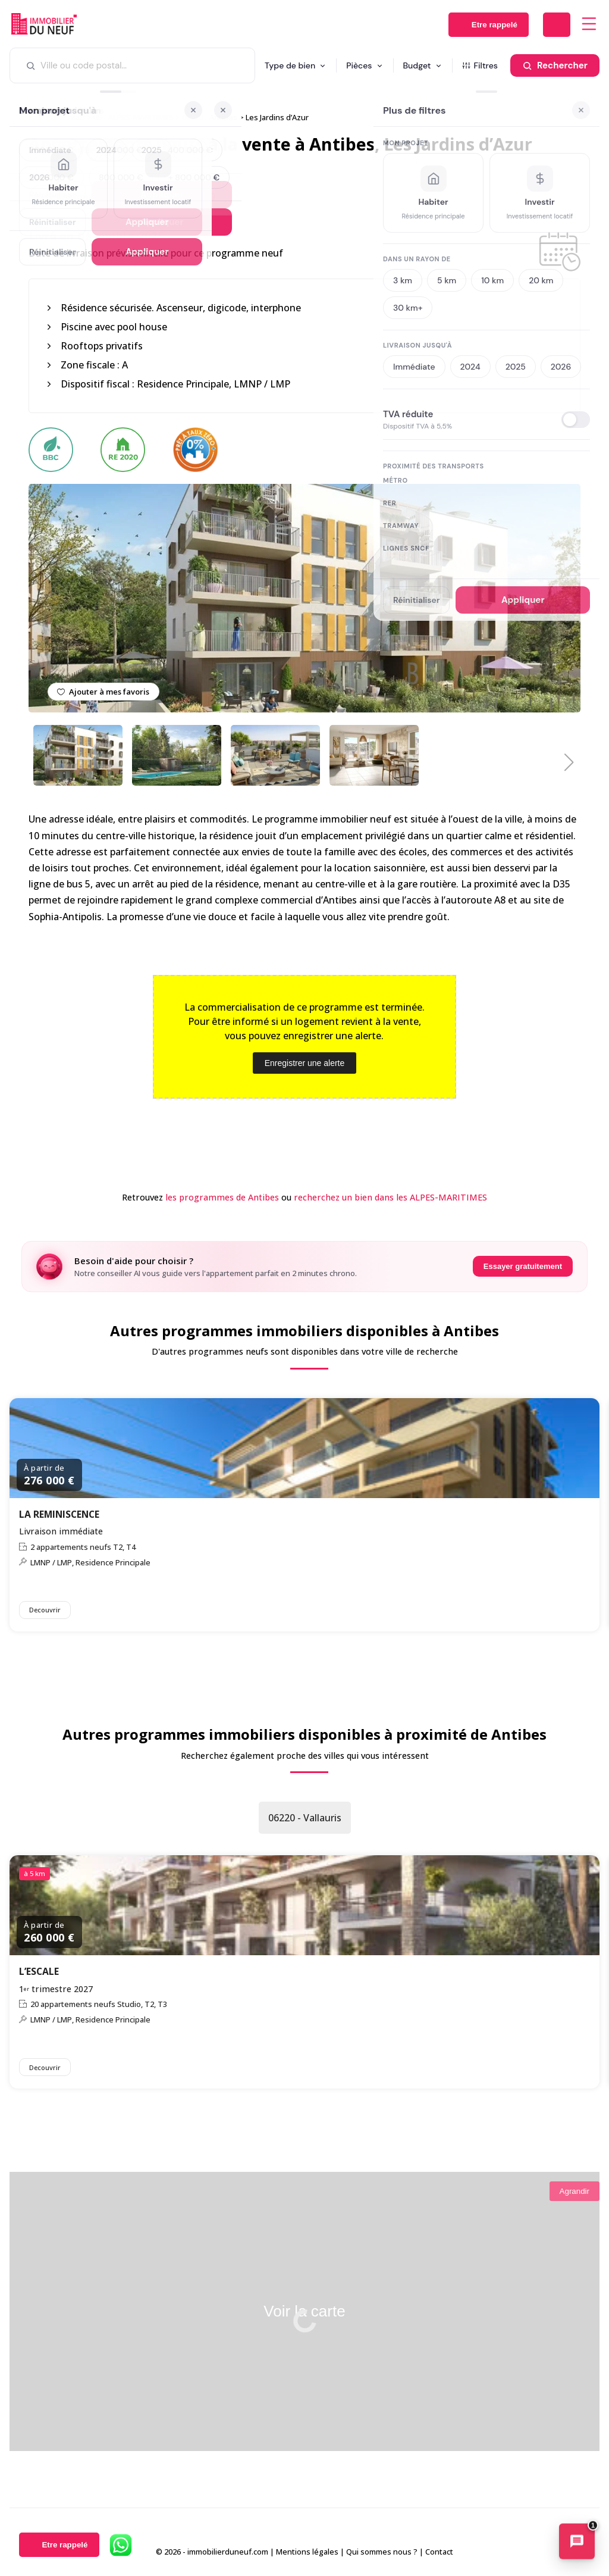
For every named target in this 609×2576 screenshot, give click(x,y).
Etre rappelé (494, 24)
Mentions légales (307, 2551)
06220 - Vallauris (304, 1817)
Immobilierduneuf (44, 23)
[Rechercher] (554, 65)
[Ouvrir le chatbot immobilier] (577, 2543)
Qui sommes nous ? (381, 2551)
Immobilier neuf (57, 117)
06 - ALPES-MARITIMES (133, 117)
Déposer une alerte (556, 24)
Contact (439, 2551)
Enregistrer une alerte (305, 1063)
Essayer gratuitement (523, 1266)
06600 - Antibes (209, 117)
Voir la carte (304, 2311)
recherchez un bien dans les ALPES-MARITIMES (390, 1197)
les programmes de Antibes (222, 1197)
